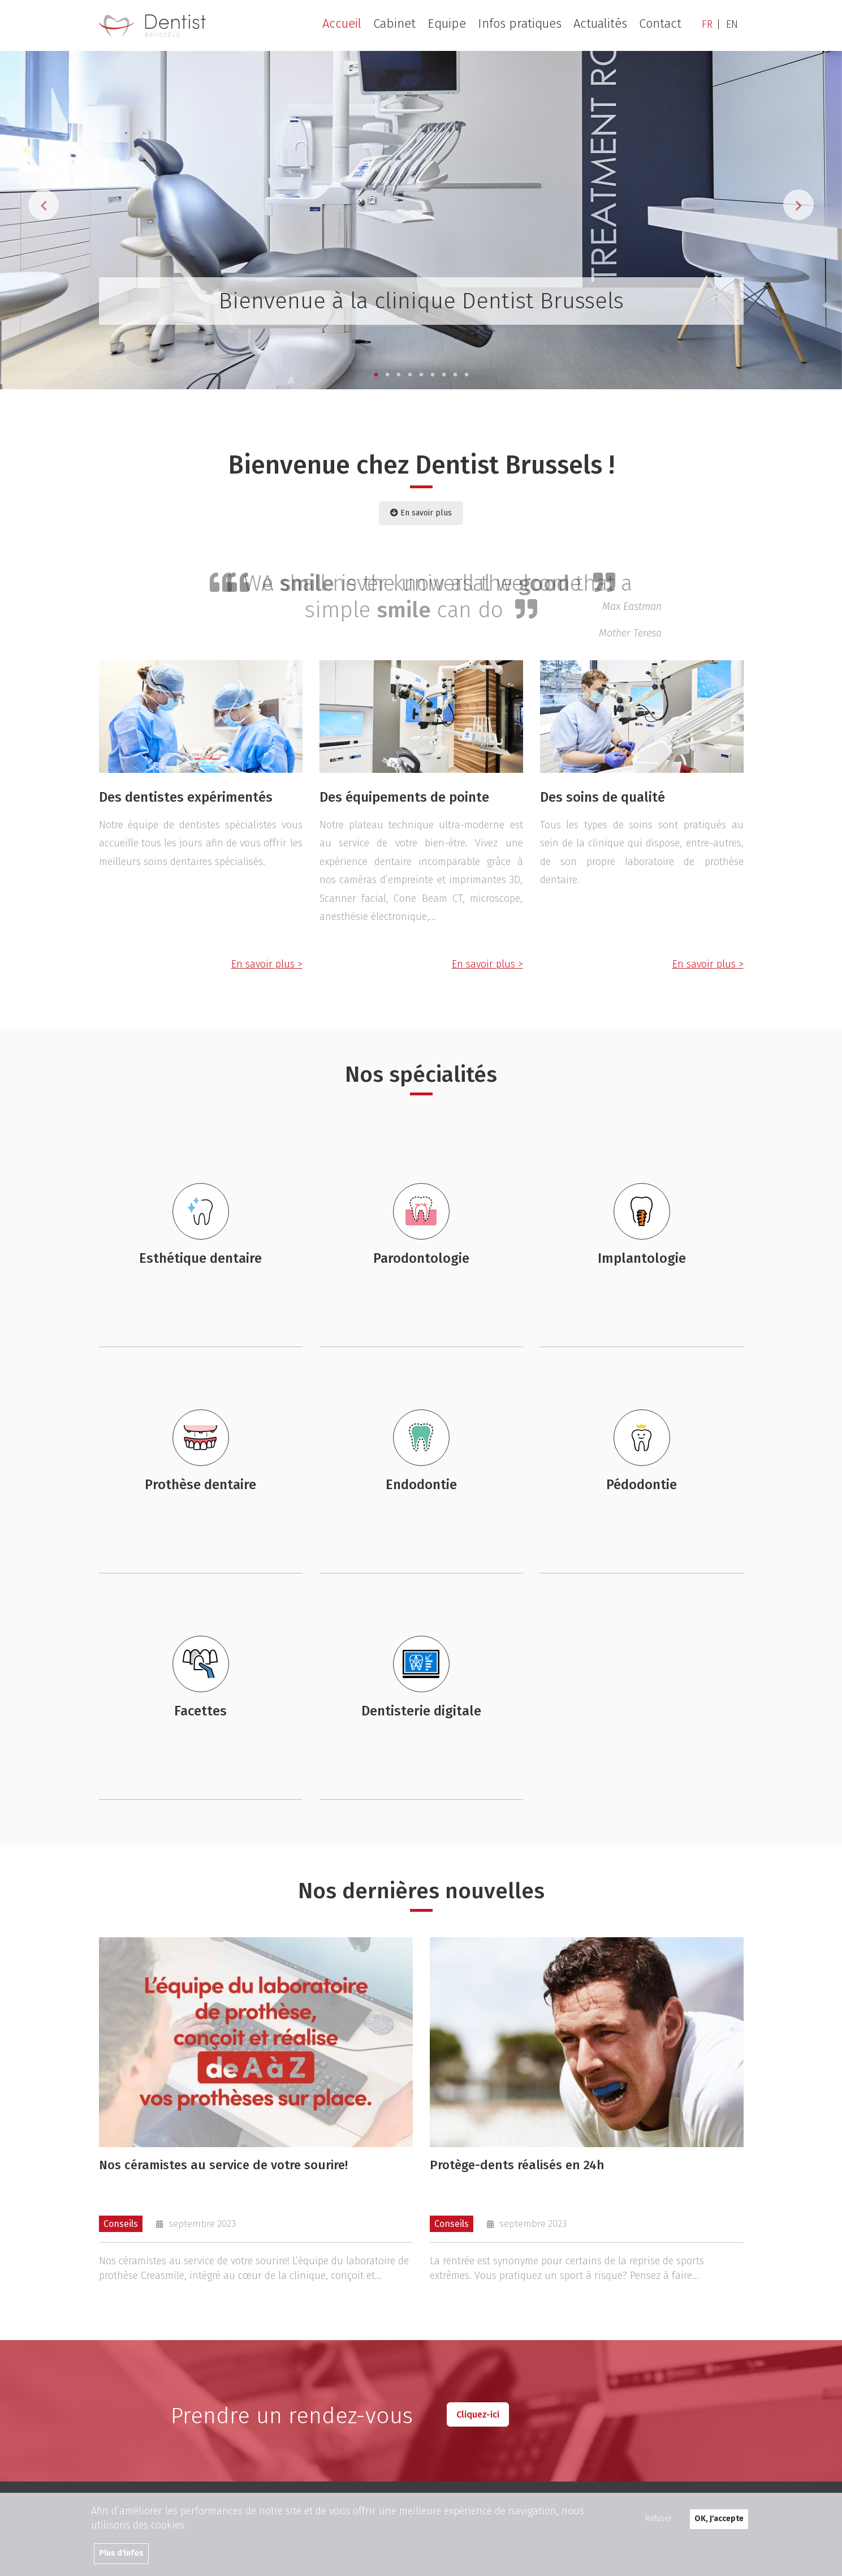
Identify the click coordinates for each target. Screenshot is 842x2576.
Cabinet (394, 24)
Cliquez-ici (477, 2414)
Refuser (658, 2518)
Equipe (447, 24)
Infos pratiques (520, 24)
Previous (43, 205)
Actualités (600, 24)
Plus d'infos (121, 2553)
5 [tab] (421, 375)
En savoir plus (421, 513)
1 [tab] (376, 375)
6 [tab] (432, 375)
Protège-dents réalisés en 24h (517, 2165)
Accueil (341, 24)
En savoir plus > (267, 964)
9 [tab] (466, 375)
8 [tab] (455, 375)
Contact (660, 24)
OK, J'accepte (719, 2518)
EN (732, 24)
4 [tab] (410, 375)
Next (798, 205)
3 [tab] (398, 375)
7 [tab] (444, 375)
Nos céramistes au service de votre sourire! (223, 2165)
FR (707, 24)
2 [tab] (387, 375)
